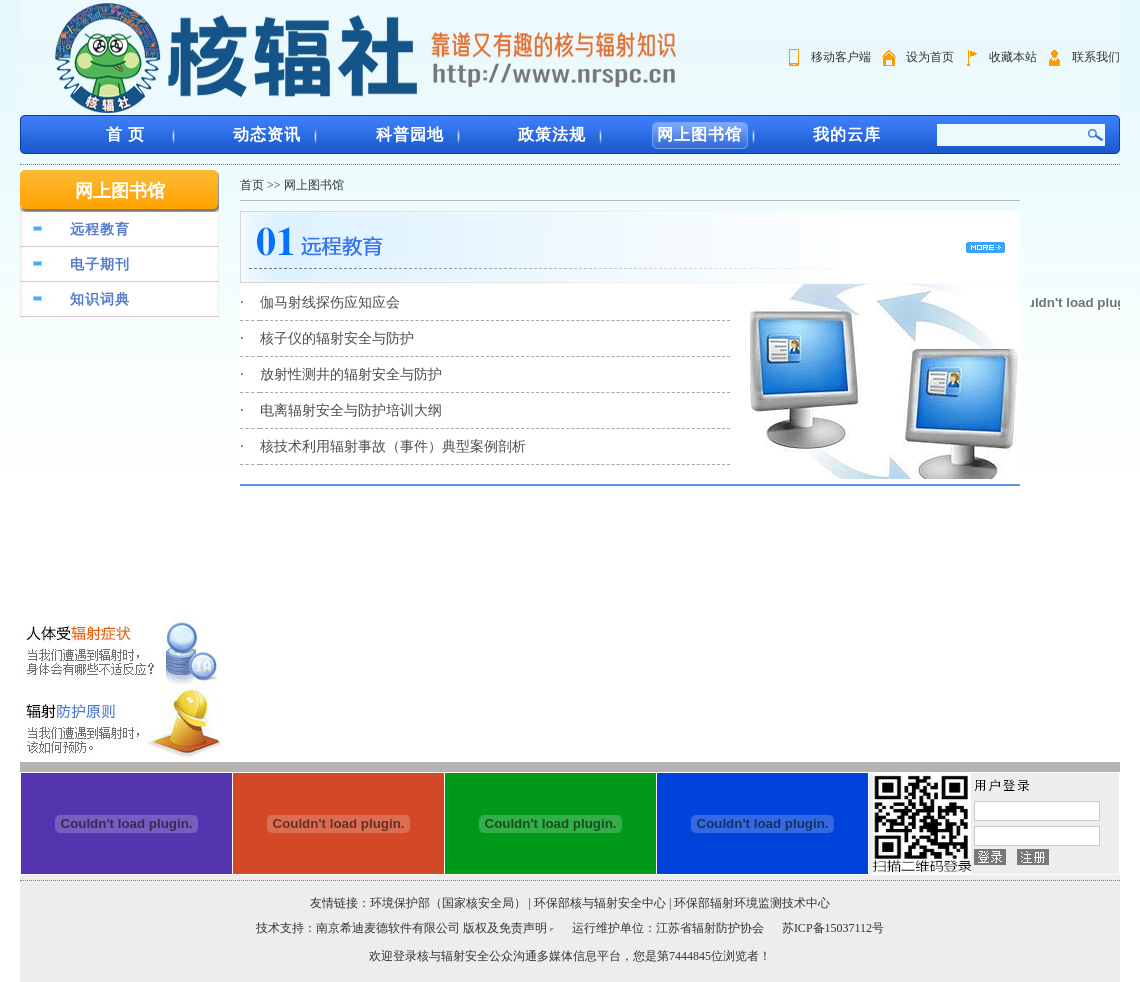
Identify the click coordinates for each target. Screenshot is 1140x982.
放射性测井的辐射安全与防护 (351, 374)
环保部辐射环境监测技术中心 (752, 903)
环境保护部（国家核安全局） (448, 903)
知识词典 (100, 299)
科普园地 (410, 134)
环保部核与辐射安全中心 (600, 903)
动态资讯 (267, 134)
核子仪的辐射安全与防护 (337, 338)
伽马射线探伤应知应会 (330, 302)
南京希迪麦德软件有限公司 (389, 928)
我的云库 (847, 134)
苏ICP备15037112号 (833, 928)
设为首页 (930, 57)
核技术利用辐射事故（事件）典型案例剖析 (393, 446)
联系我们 (1096, 57)
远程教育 (100, 229)
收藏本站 (1013, 57)
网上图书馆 (699, 134)
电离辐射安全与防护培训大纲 (351, 410)
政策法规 (552, 134)
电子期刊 (100, 264)
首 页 (125, 134)
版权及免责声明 (505, 928)
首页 (252, 185)
